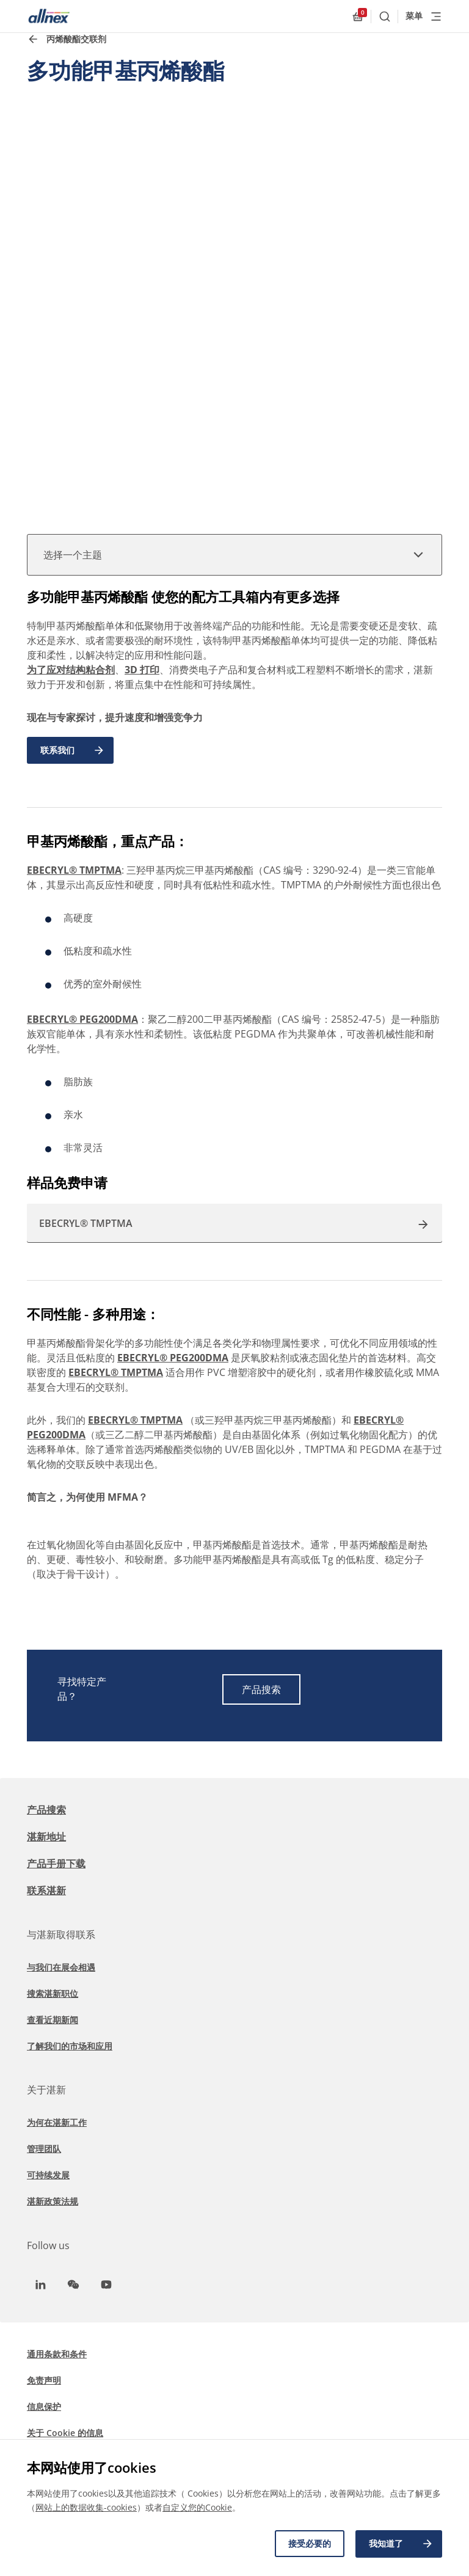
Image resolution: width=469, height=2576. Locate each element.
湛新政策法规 (52, 2201)
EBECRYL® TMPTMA (74, 870)
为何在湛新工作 (57, 2122)
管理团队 (44, 2148)
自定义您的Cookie (197, 2508)
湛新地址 (46, 1836)
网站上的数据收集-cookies (86, 2508)
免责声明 (44, 2380)
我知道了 (401, 2544)
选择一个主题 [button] (234, 554)
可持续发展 (48, 2175)
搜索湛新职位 (52, 1993)
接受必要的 (308, 2544)
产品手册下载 (56, 1863)
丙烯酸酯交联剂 (76, 39)
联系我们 (72, 750)
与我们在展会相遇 (61, 1967)
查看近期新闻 (52, 2019)
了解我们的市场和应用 (69, 2046)
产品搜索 (261, 1689)
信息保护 (44, 2406)
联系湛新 (46, 1890)
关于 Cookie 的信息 (65, 2433)
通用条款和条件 (57, 2354)
